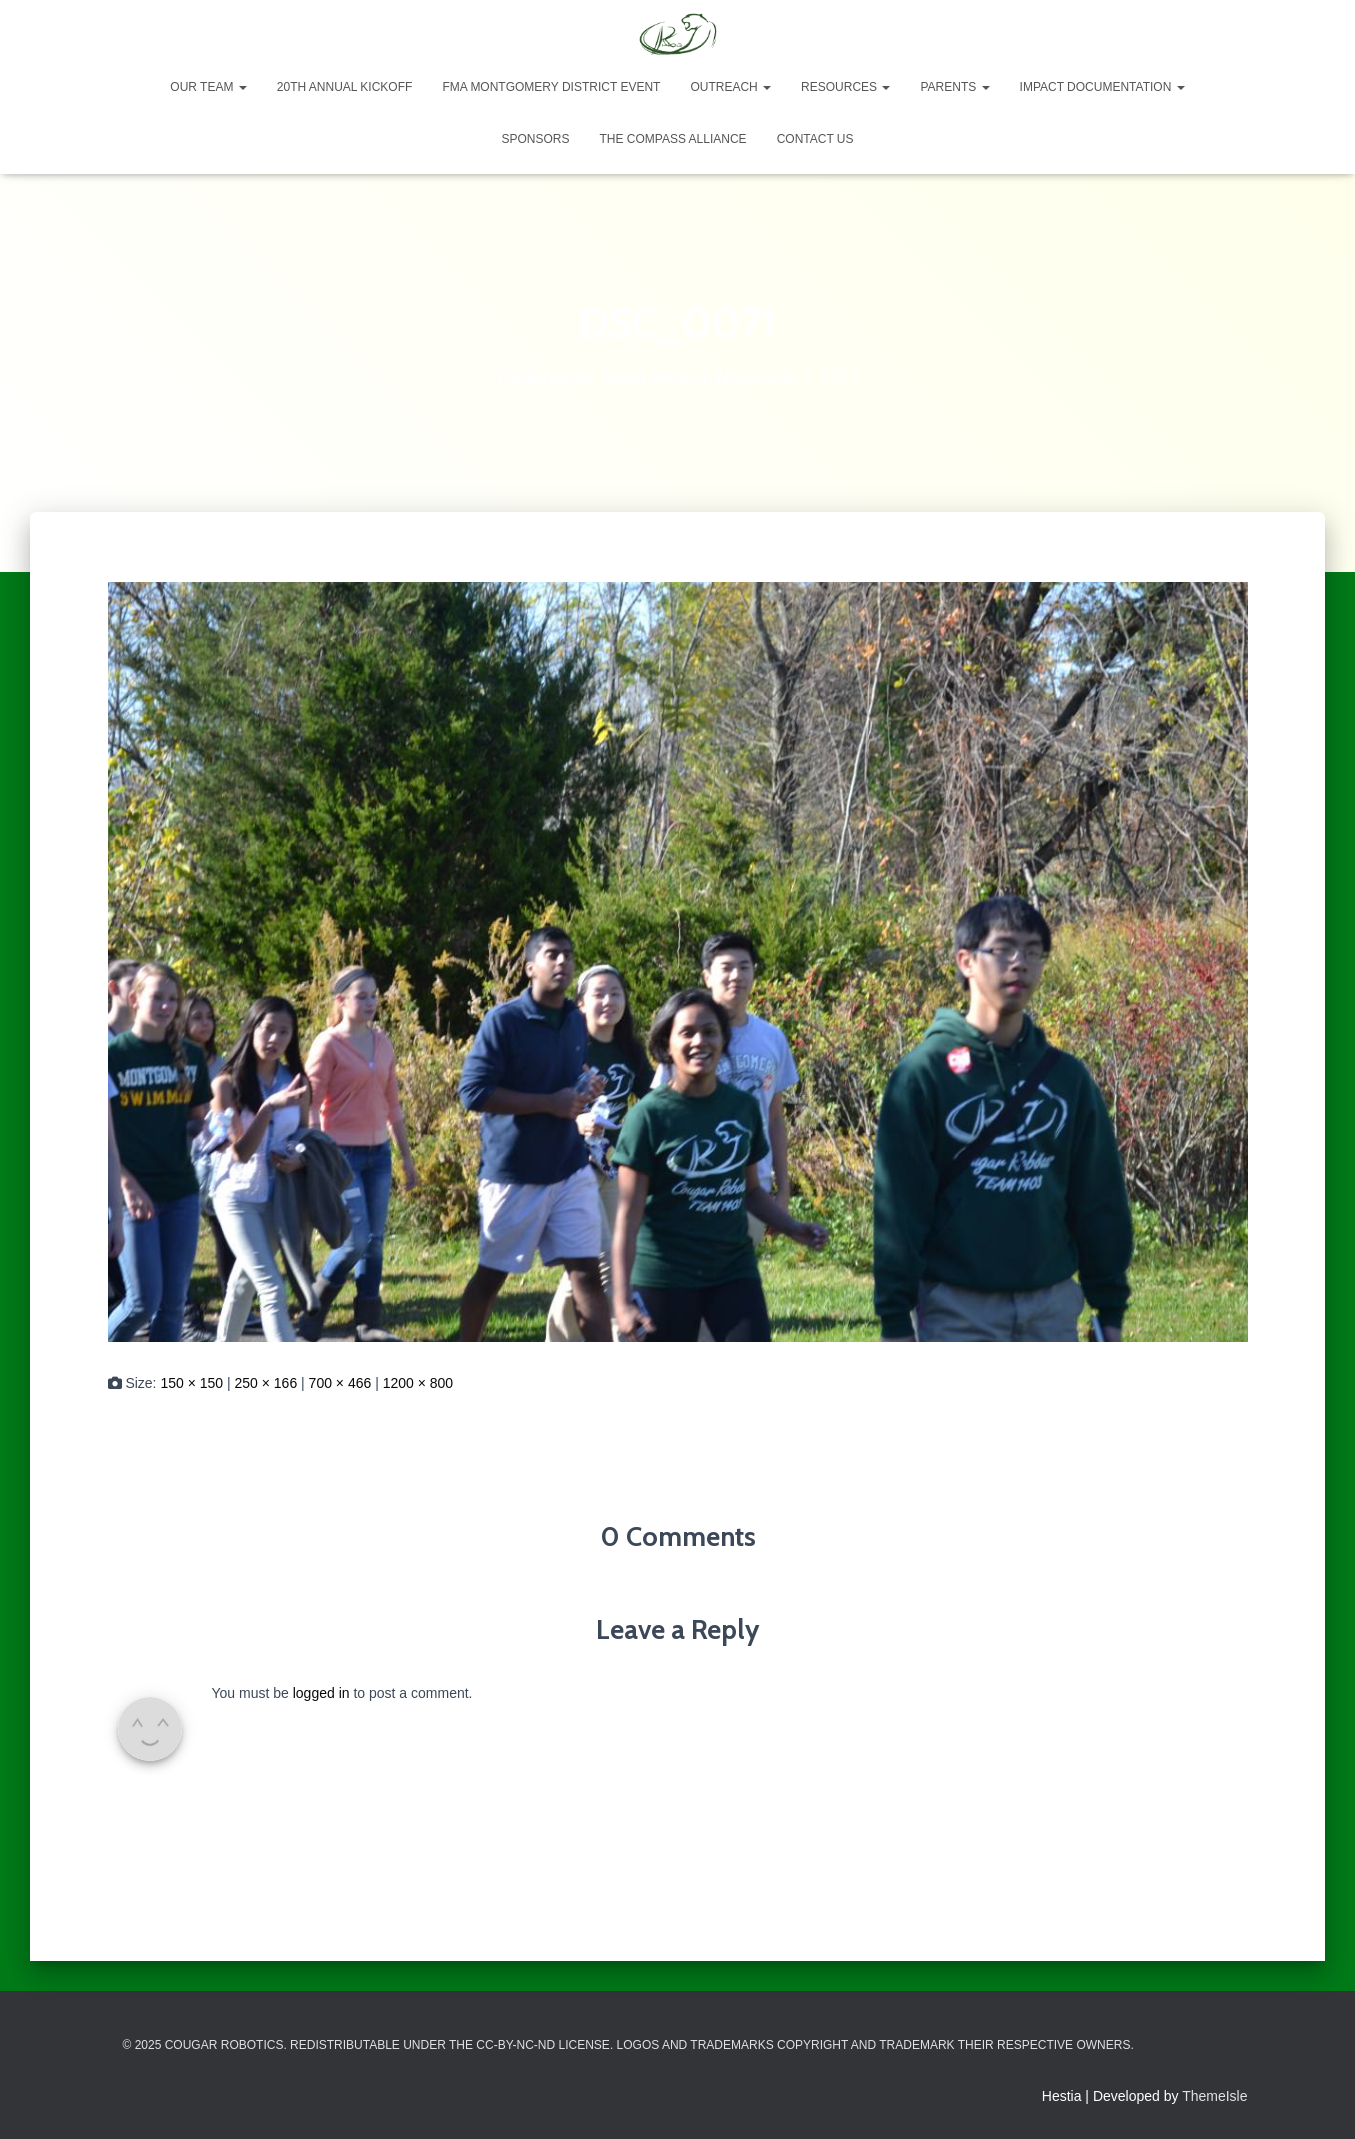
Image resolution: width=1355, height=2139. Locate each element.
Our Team (208, 87)
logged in (321, 1693)
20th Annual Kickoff (345, 87)
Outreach (730, 87)
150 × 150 (191, 1383)
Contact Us (815, 139)
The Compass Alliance (672, 139)
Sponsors (535, 139)
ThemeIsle (1214, 2096)
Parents (954, 87)
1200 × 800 (418, 1383)
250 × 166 (266, 1383)
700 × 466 (340, 1383)
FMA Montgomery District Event (551, 87)
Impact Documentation (1102, 87)
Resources (845, 87)
